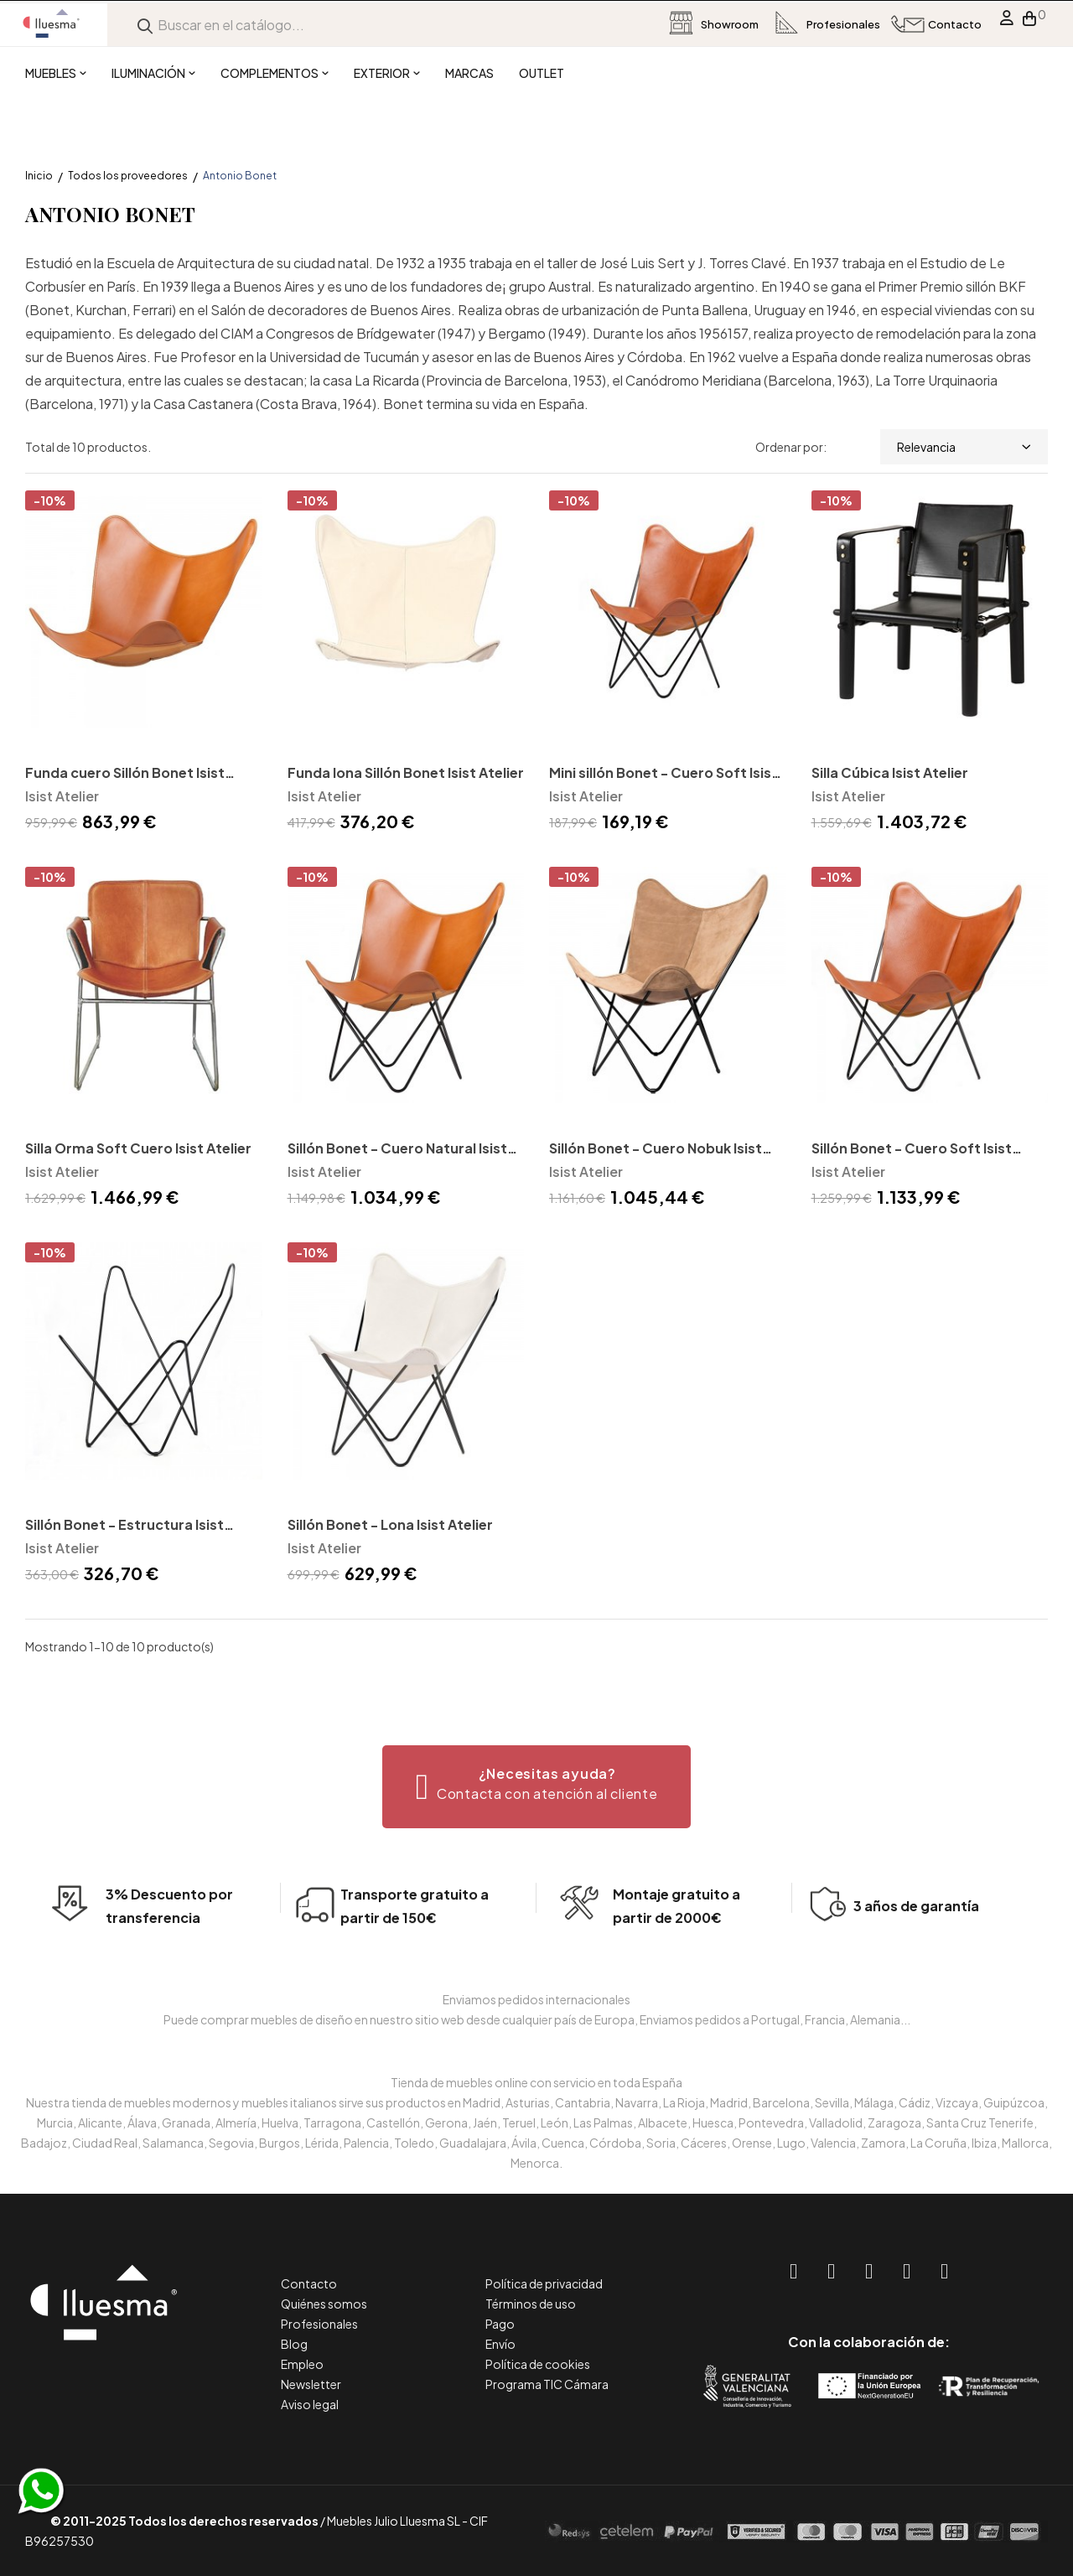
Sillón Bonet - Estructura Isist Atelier (124, 1526)
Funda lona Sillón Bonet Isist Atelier (406, 772)
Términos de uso (530, 2303)
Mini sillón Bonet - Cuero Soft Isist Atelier (663, 774)
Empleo (302, 2363)
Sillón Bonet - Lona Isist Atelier (390, 1524)
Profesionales (319, 2323)
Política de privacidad (544, 2283)
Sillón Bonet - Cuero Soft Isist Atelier (911, 1149)
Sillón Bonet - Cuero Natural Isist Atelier (397, 1149)
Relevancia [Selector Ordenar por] (964, 446)
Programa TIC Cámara (547, 2384)
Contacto (309, 2283)
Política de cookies (537, 2363)
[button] (537, 1786)
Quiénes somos (324, 2303)
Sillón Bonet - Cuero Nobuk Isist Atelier (655, 1149)
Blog (294, 2343)
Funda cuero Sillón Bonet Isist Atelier (125, 774)
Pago (500, 2323)
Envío (500, 2343)
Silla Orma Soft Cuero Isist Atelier (138, 1148)
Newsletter (311, 2384)
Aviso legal (310, 2404)
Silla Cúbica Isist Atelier (889, 772)
